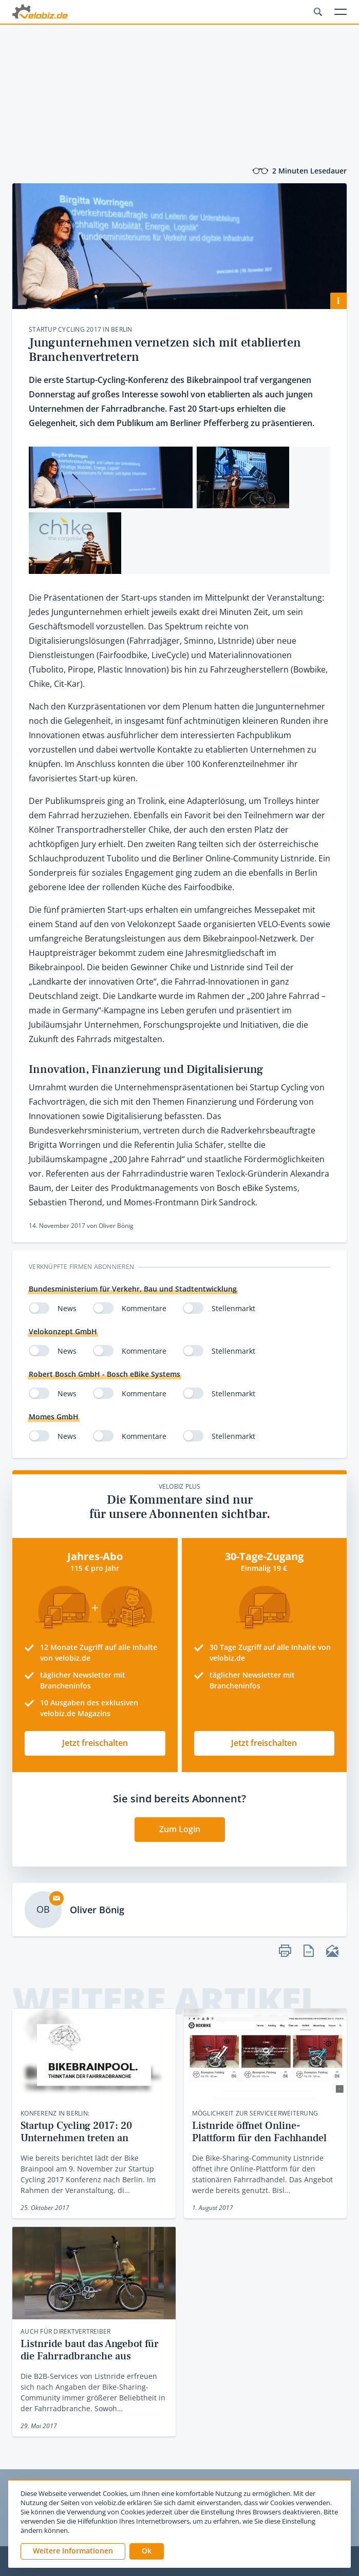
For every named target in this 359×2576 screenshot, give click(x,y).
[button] (146, 2551)
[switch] (39, 1308)
